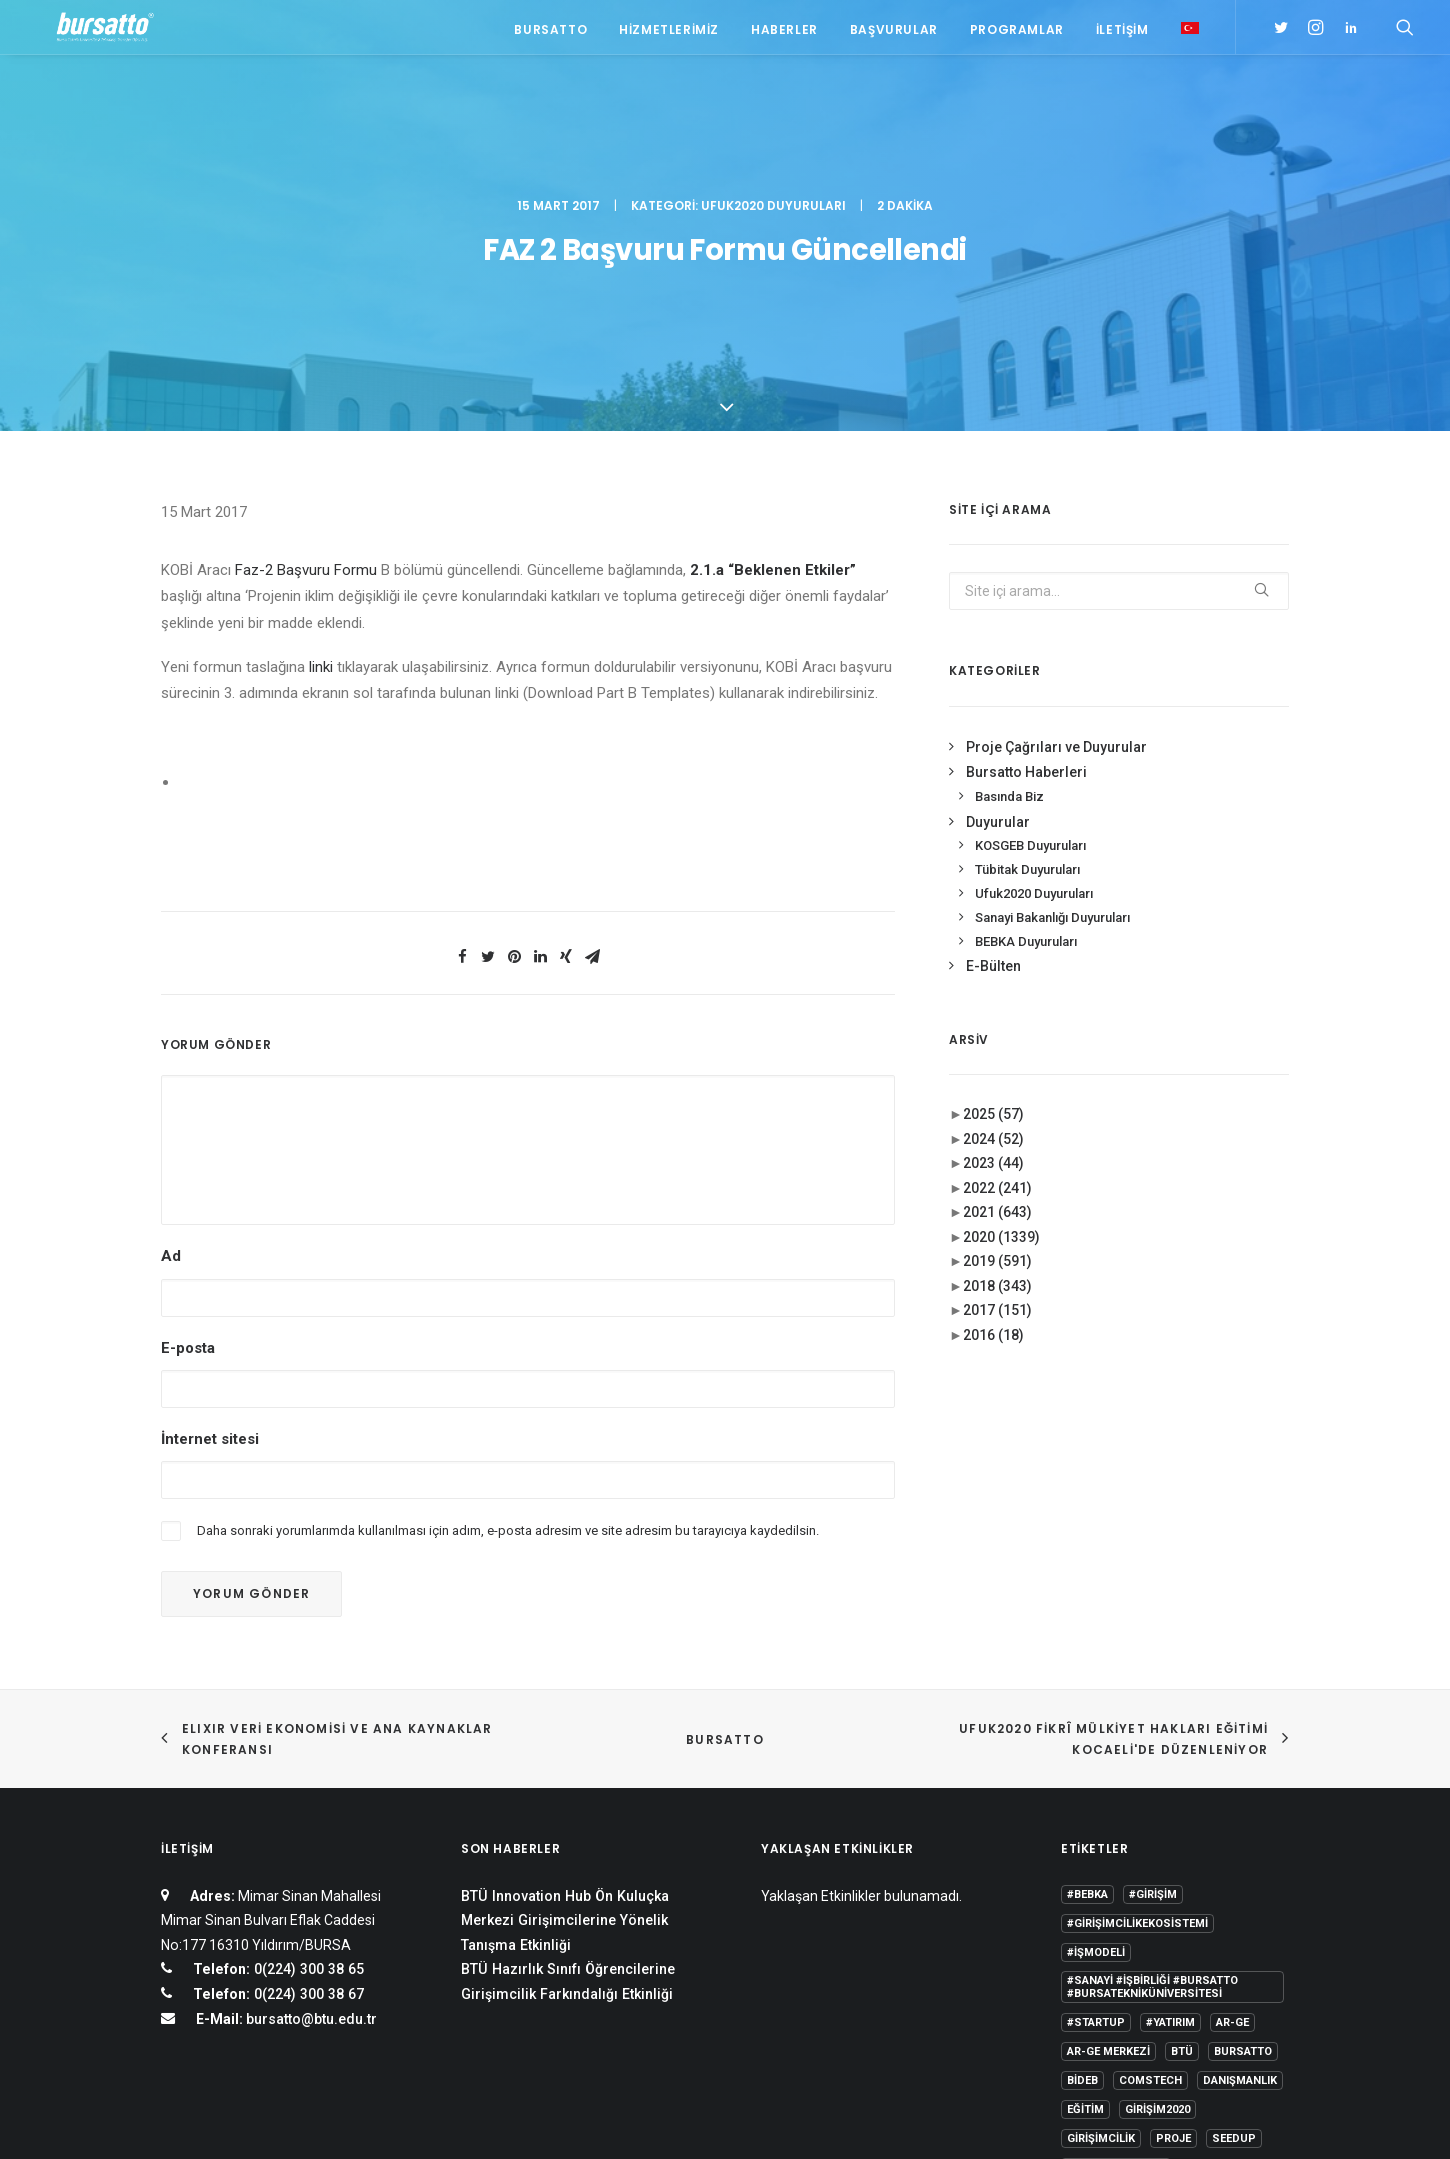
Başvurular (894, 32)
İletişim (1122, 32)
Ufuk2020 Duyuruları (773, 105)
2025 (993, 905)
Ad (171, 1047)
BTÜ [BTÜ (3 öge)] (1182, 1842)
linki (323, 458)
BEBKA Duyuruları (1026, 731)
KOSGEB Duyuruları (1030, 636)
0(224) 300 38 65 (307, 1760)
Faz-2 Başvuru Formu (306, 361)
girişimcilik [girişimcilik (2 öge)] (1101, 1929)
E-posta (188, 1138)
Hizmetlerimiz (669, 32)
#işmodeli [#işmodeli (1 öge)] (1096, 1743)
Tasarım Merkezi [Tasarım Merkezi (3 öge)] (1116, 1958)
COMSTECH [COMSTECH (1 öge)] (1150, 1871)
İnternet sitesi (210, 1230)
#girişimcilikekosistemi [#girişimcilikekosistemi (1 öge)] (1137, 1714)
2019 (997, 1052)
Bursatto (550, 32)
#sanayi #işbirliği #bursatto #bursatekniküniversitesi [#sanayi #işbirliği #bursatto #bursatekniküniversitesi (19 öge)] (1152, 1778)
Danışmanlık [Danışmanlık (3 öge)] (1240, 1871)
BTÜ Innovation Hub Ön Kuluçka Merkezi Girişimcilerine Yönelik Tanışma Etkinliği (565, 1711)
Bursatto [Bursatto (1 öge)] (1243, 1842)
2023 (993, 954)
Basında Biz (1009, 587)
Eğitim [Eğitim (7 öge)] (1085, 1900)
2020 (1001, 1028)
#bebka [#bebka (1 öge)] (1087, 1685)
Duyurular (998, 612)
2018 (997, 1077)
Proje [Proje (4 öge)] (1173, 1929)
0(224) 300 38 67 (307, 1785)
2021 (997, 1003)
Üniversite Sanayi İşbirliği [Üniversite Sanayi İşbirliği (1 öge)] (1144, 1987)
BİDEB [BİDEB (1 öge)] (1082, 1871)
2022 (997, 979)
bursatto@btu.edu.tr (311, 1810)
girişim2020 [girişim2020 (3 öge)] (1157, 1900)
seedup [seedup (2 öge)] (1234, 1929)
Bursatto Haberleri (1026, 563)
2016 (993, 1126)
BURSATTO (725, 1530)
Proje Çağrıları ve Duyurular (1056, 538)
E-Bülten (993, 757)
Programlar (1017, 32)
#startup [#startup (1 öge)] (1096, 1813)
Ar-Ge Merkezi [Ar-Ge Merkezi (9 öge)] (1108, 1842)
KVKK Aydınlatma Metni (228, 2119)
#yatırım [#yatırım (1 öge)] (1170, 1813)
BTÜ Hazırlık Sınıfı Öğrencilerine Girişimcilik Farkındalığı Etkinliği (568, 1772)
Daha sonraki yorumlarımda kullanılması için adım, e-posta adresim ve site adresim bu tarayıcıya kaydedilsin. (508, 1321)
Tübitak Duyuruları (1027, 660)
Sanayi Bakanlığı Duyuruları (1052, 708)
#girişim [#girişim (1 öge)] (1153, 1685)
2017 (997, 1101)
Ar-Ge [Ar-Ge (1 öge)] (1232, 1813)
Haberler (784, 32)
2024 (993, 930)
